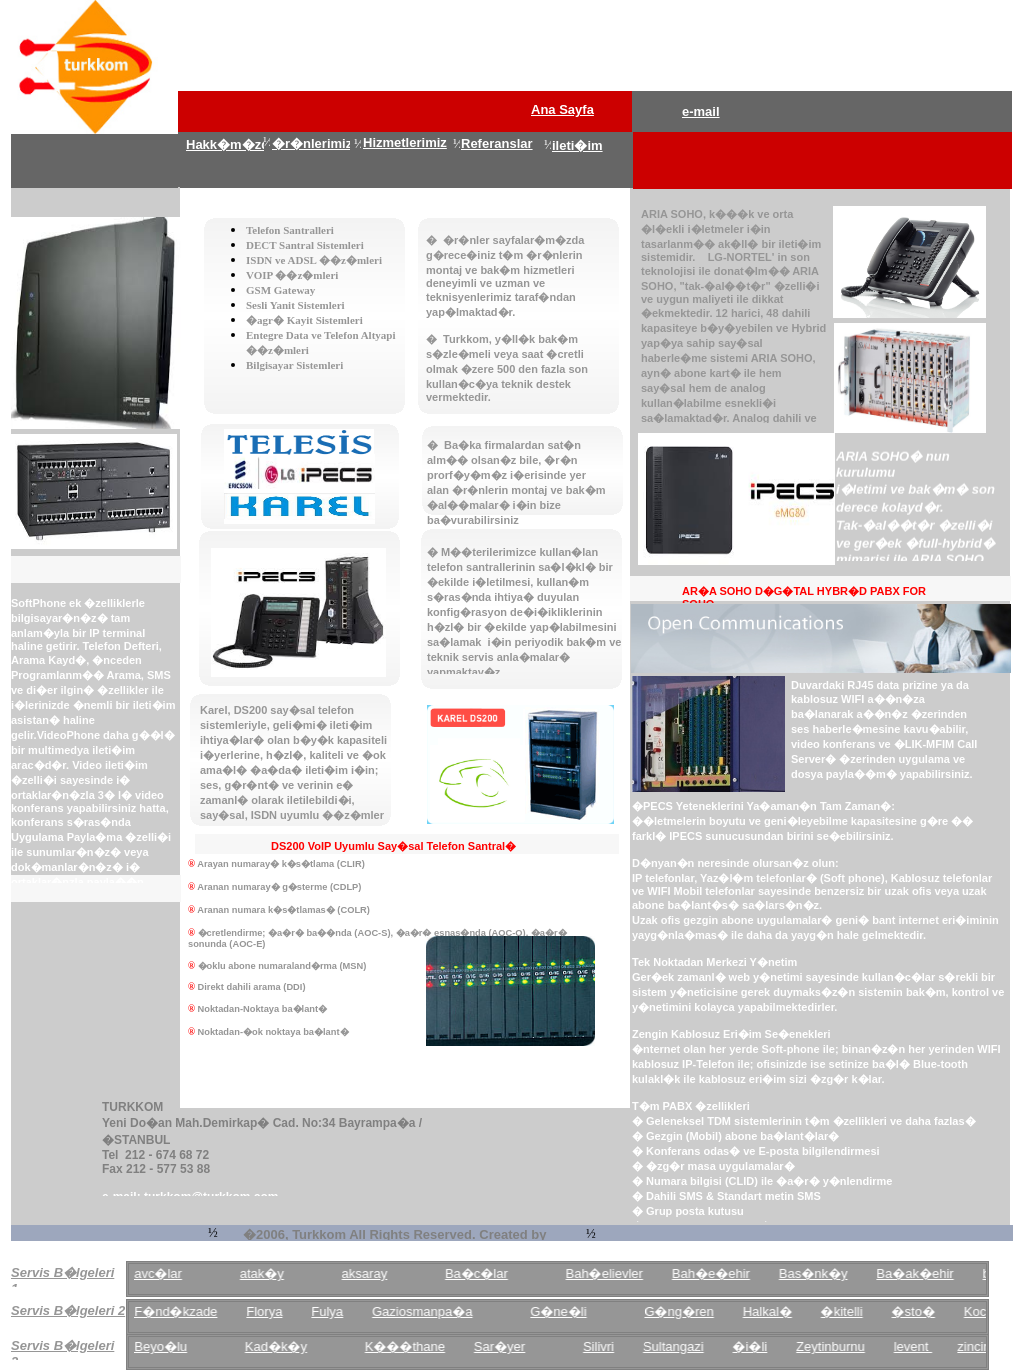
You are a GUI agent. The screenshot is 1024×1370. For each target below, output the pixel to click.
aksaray (395, 1273)
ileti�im (577, 145)
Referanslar (497, 143)
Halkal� (797, 1311)
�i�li (780, 1346)
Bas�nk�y (843, 1273)
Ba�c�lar (507, 1273)
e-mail (701, 111)
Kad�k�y (306, 1346)
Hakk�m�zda (231, 144)
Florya (295, 1311)
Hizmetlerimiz (405, 142)
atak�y (292, 1273)
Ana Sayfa (562, 109)
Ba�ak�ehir (945, 1273)
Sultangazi (704, 1346)
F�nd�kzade (206, 1311)
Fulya (358, 1311)
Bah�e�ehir (742, 1273)
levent (943, 1346)
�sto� (943, 1311)
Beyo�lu (191, 1346)
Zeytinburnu (861, 1346)
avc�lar (189, 1273)
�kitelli (872, 1311)
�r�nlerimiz (312, 143)
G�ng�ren (709, 1311)
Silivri (629, 1346)
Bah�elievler (634, 1273)
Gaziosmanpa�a (453, 1311)
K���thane (435, 1346)
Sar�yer (530, 1346)
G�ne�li (589, 1311)
